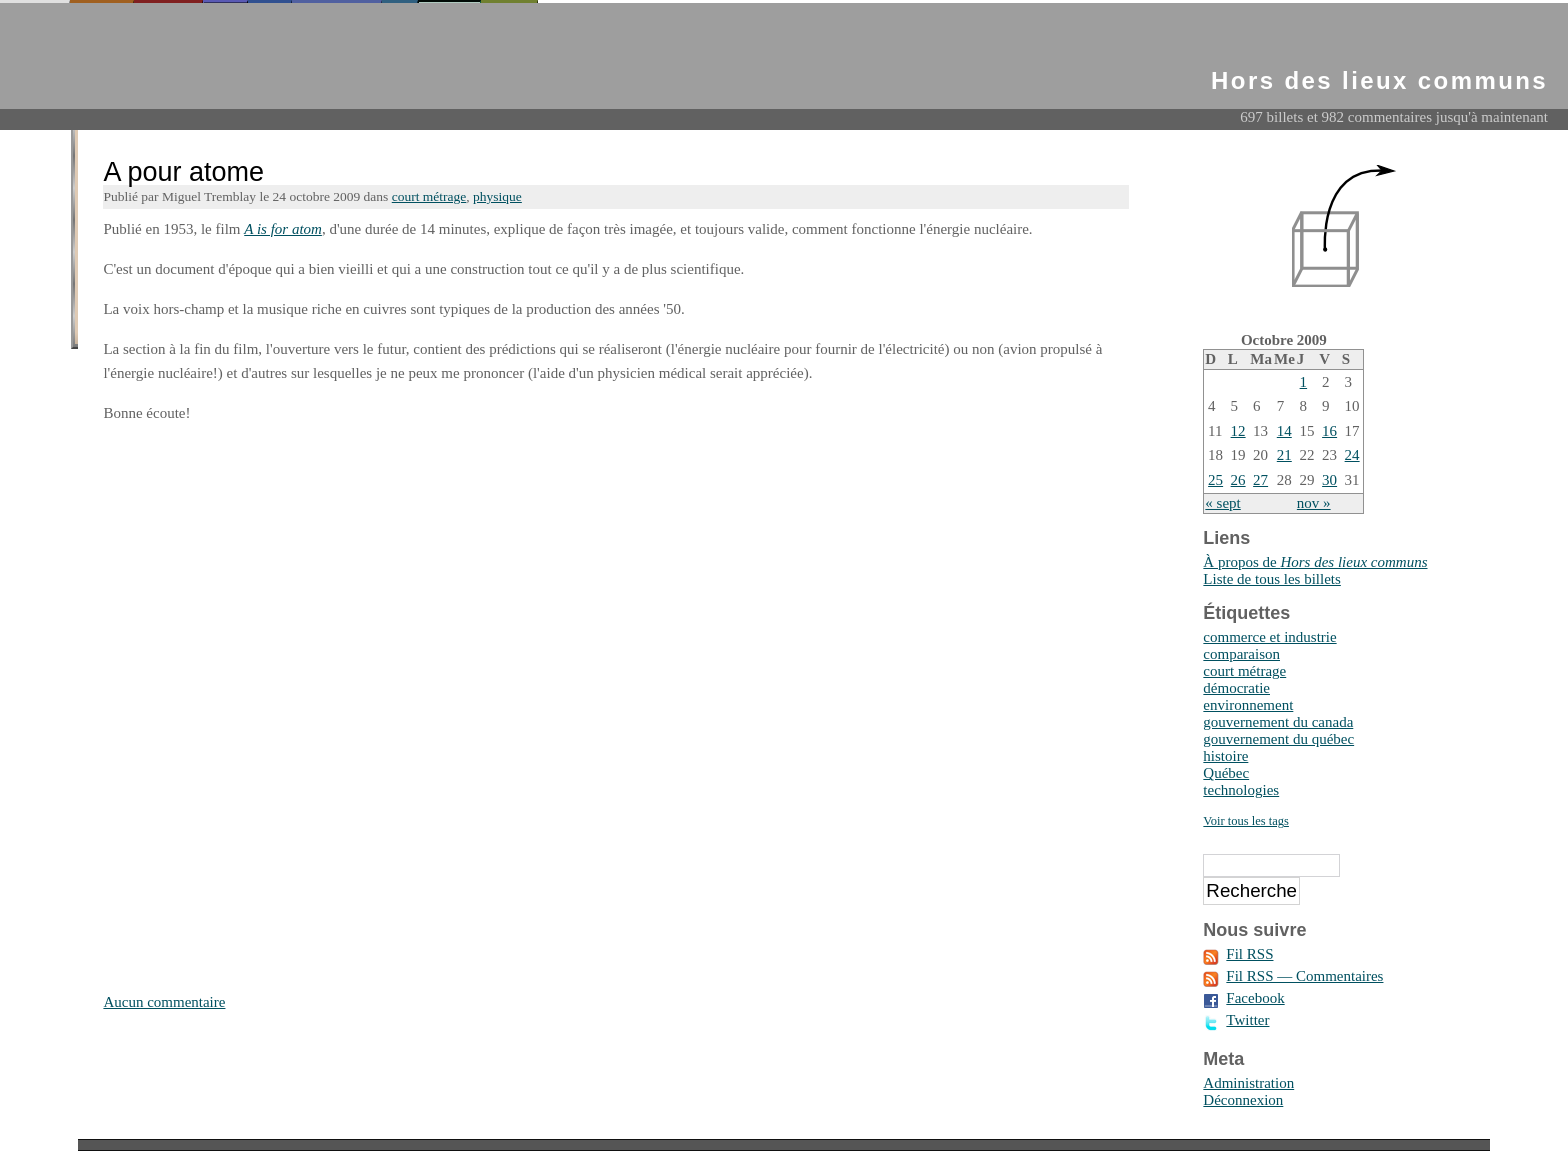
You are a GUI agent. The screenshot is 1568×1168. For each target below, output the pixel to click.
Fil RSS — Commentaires (1304, 976)
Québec (1226, 773)
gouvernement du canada (1278, 722)
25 (1215, 480)
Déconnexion (1243, 1100)
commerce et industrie (1269, 637)
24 (1352, 455)
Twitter (1247, 1020)
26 (1238, 480)
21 (1284, 455)
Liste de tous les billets (1271, 579)
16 (1329, 431)
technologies (1241, 790)
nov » (1314, 503)
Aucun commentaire (164, 1002)
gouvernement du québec (1278, 739)
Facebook (1255, 998)
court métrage (429, 196)
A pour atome (183, 172)
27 (1260, 480)
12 (1238, 431)
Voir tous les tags (1246, 821)
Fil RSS (1249, 954)
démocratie (1236, 688)
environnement (1248, 705)
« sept (1222, 503)
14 (1284, 431)
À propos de (1315, 562)
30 (1329, 480)
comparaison (1241, 654)
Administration (1248, 1083)
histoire (1225, 756)
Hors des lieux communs (1379, 80)
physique (497, 196)
